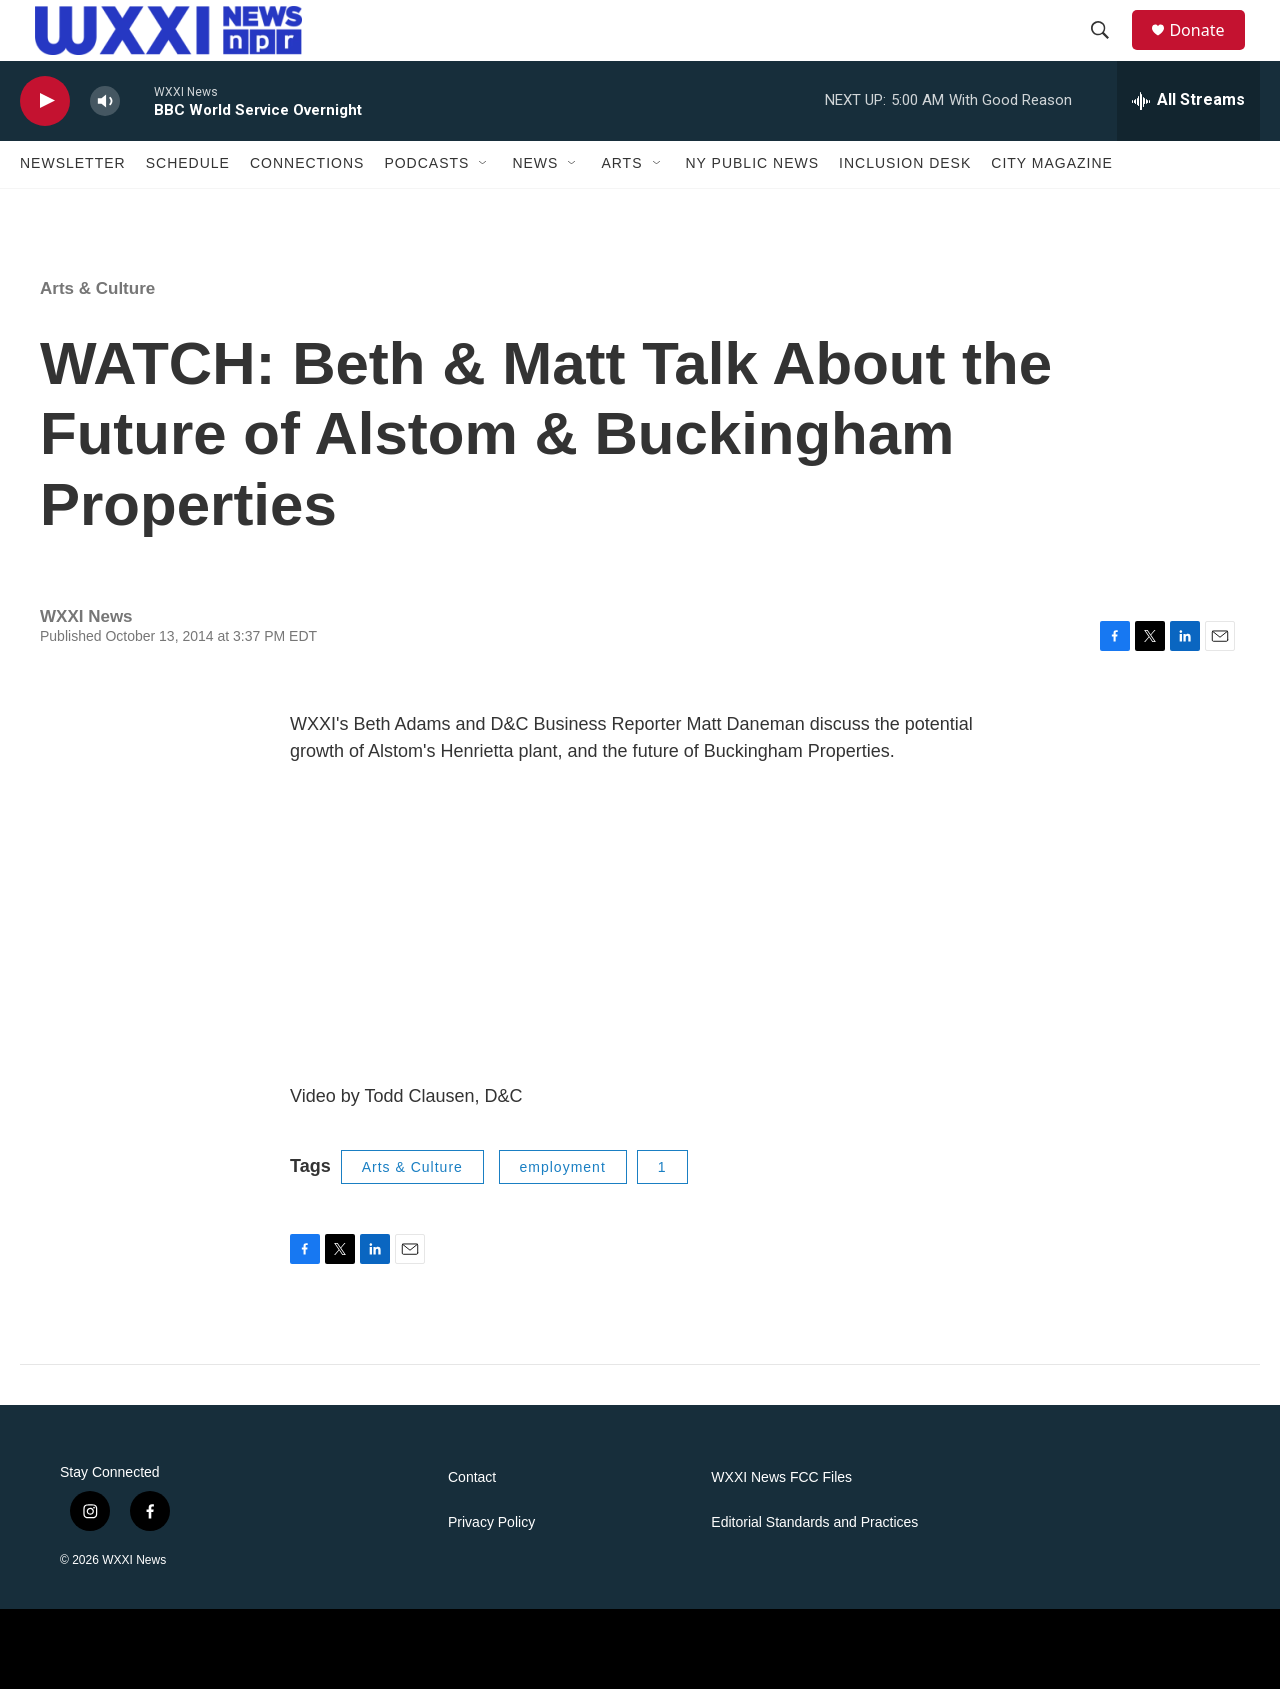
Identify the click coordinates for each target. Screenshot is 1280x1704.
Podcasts (426, 178)
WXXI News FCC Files (781, 1492)
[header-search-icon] (1109, 38)
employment (563, 1181)
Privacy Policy (491, 1537)
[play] (45, 115)
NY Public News (753, 178)
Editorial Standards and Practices (814, 1537)
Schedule (188, 178)
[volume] (105, 115)
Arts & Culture (97, 302)
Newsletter (73, 178)
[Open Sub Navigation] (484, 178)
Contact (472, 1492)
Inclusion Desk (905, 178)
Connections (307, 178)
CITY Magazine (1052, 178)
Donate (1209, 37)
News (535, 178)
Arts (621, 178)
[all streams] (1188, 115)
